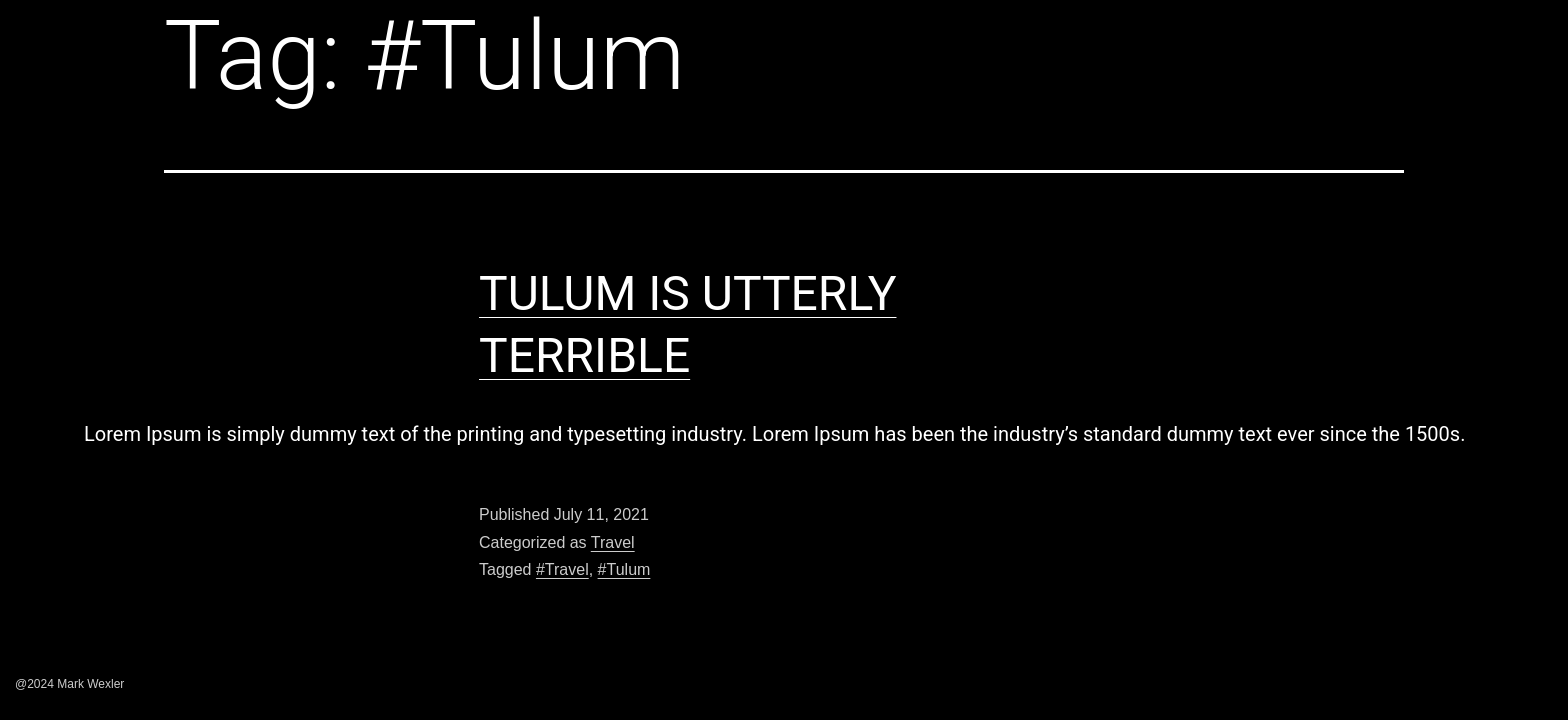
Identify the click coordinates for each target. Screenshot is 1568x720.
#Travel (562, 569)
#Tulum (624, 569)
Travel (613, 542)
